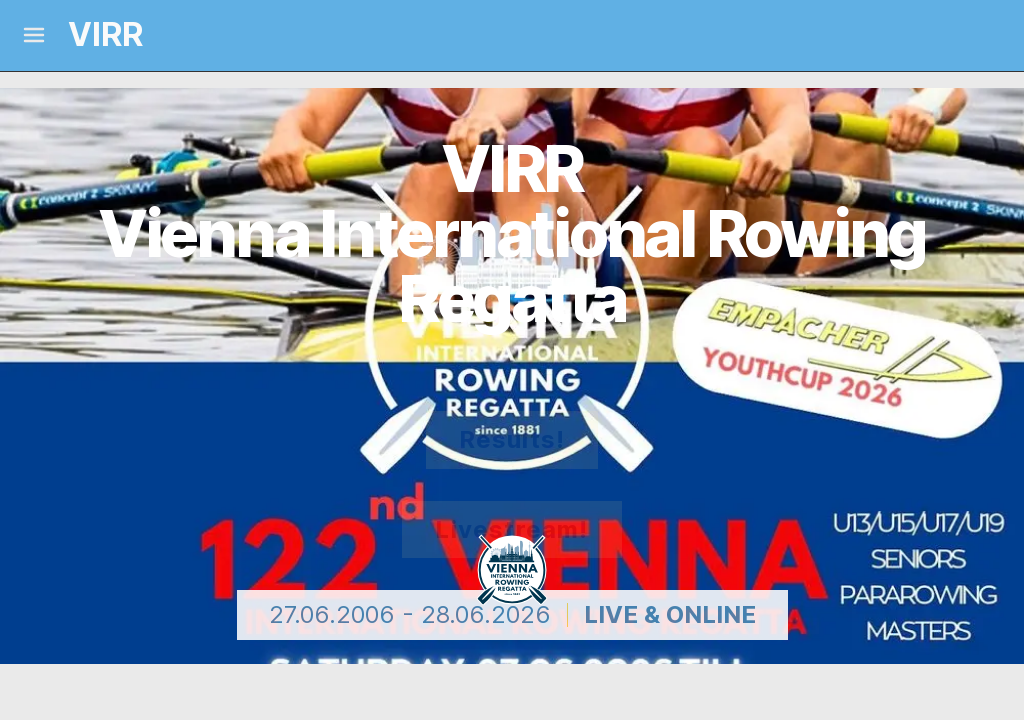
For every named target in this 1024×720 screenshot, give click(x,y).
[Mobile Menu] (34, 35)
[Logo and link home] (88, 35)
